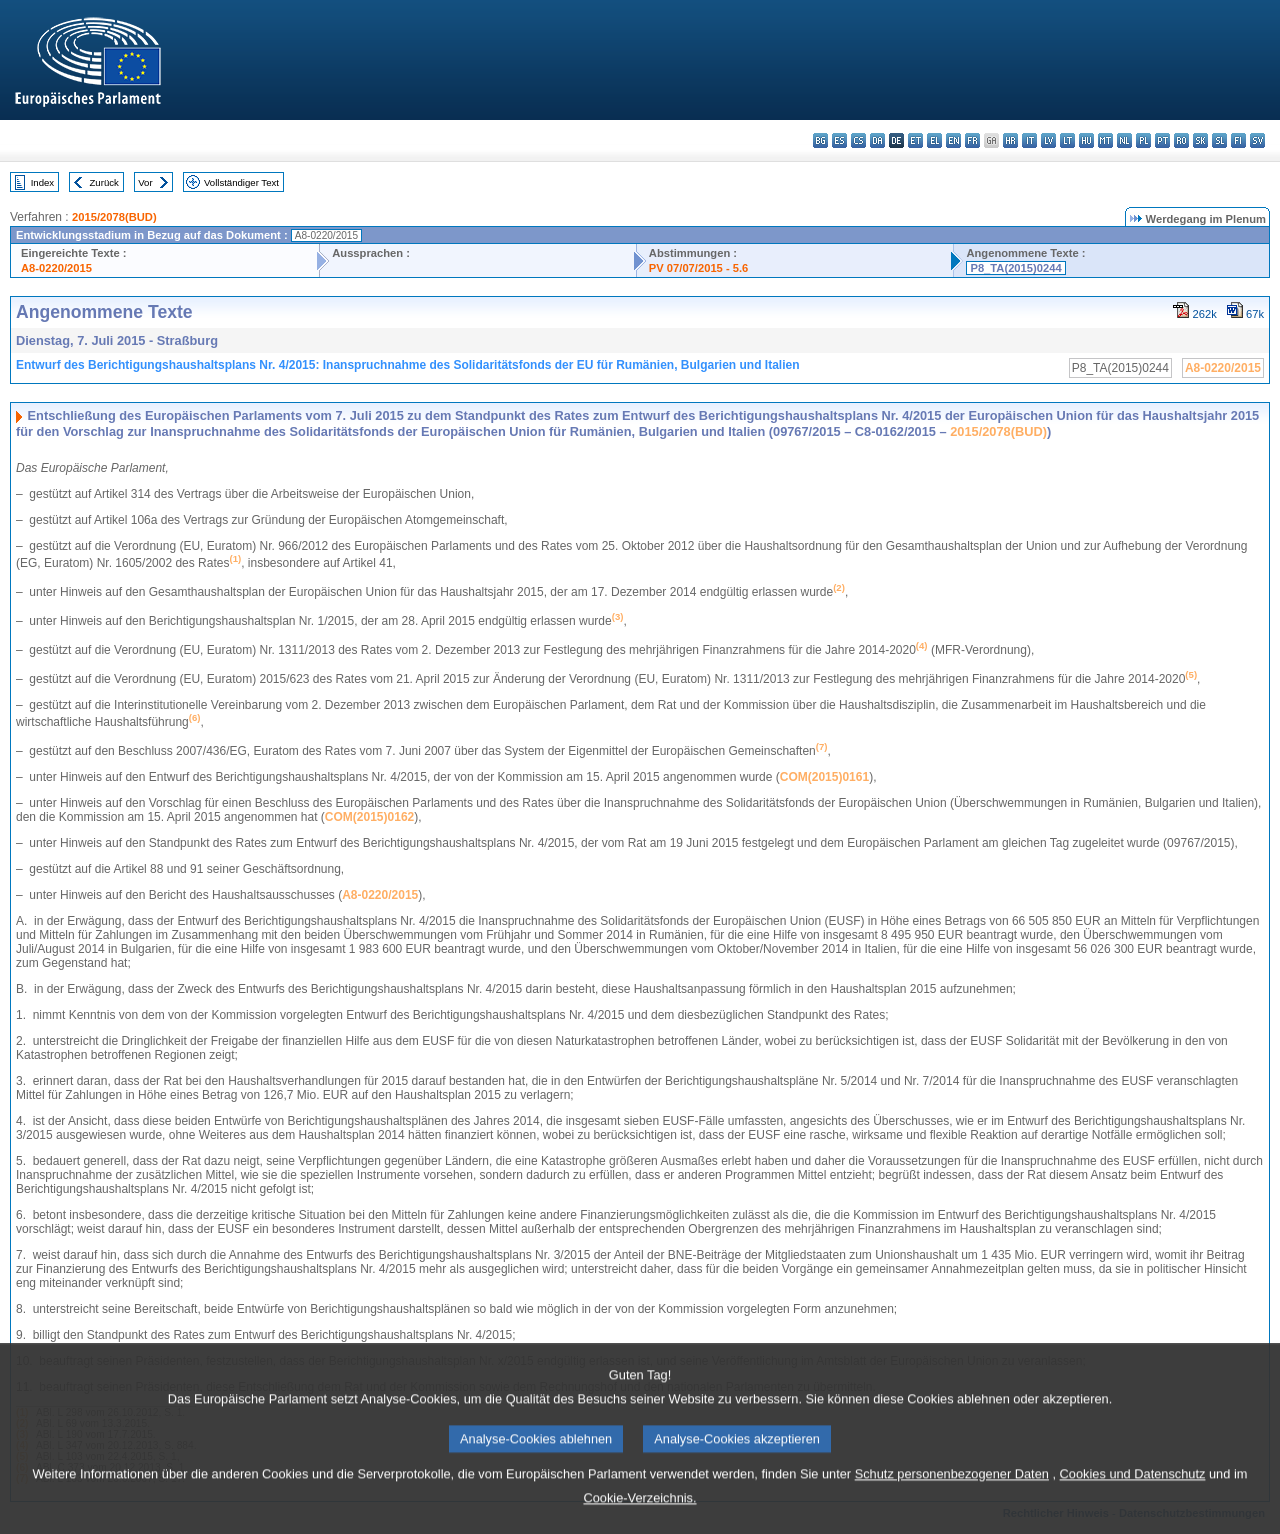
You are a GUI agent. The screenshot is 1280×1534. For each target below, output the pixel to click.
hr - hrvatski (1010, 140)
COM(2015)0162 (369, 817)
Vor (145, 182)
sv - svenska (1257, 140)
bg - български (820, 140)
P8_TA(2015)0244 (1015, 268)
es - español (839, 140)
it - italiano (1029, 140)
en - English (953, 140)
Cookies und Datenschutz (1133, 1515)
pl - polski (1143, 140)
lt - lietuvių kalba (1067, 140)
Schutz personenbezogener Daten (952, 1515)
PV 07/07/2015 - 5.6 (699, 268)
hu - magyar (1086, 140)
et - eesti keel (915, 140)
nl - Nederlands (1124, 140)
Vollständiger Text (241, 182)
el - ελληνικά (934, 140)
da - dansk (877, 140)
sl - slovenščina (1219, 140)
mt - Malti (1105, 140)
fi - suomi (1238, 140)
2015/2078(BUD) (114, 217)
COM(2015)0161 (824, 777)
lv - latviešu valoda (1048, 140)
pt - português (1162, 140)
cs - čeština (858, 140)
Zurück (104, 182)
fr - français (972, 140)
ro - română (1181, 140)
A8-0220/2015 (56, 268)
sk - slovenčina (1200, 140)
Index (42, 182)
